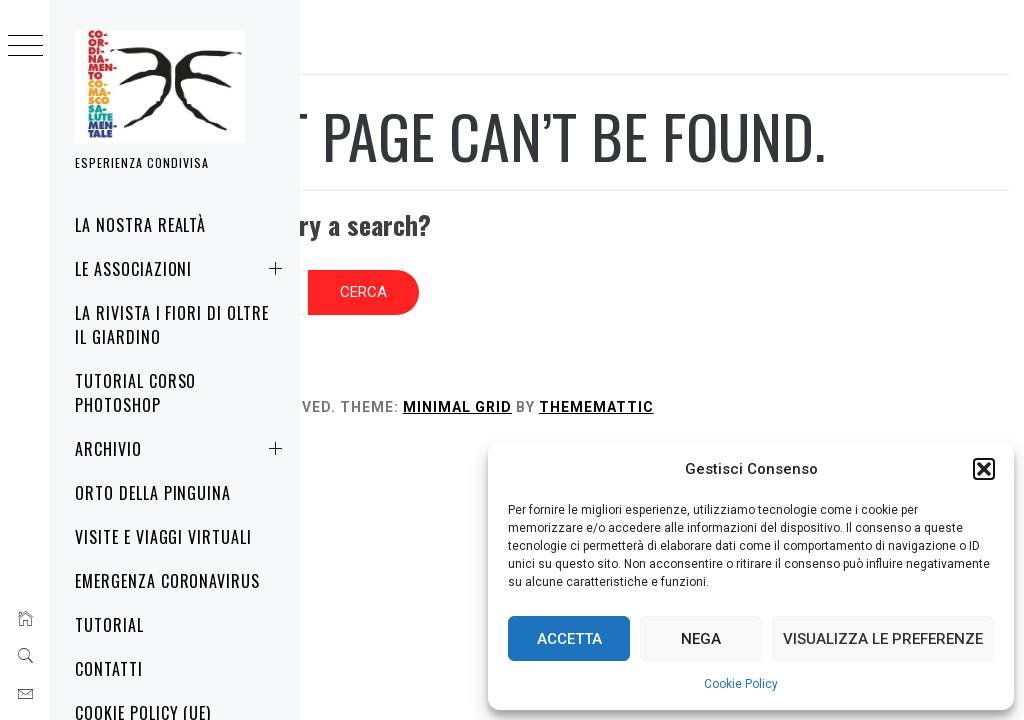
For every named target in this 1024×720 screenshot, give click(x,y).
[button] (984, 469)
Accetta (569, 639)
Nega (701, 639)
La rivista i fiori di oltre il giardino (172, 325)
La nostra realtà (140, 225)
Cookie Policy (741, 684)
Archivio (182, 449)
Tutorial (109, 625)
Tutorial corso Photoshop (135, 393)
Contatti (109, 669)
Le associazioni (182, 269)
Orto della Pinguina (153, 493)
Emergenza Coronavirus (167, 581)
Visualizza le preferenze (883, 639)
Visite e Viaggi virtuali (163, 537)
